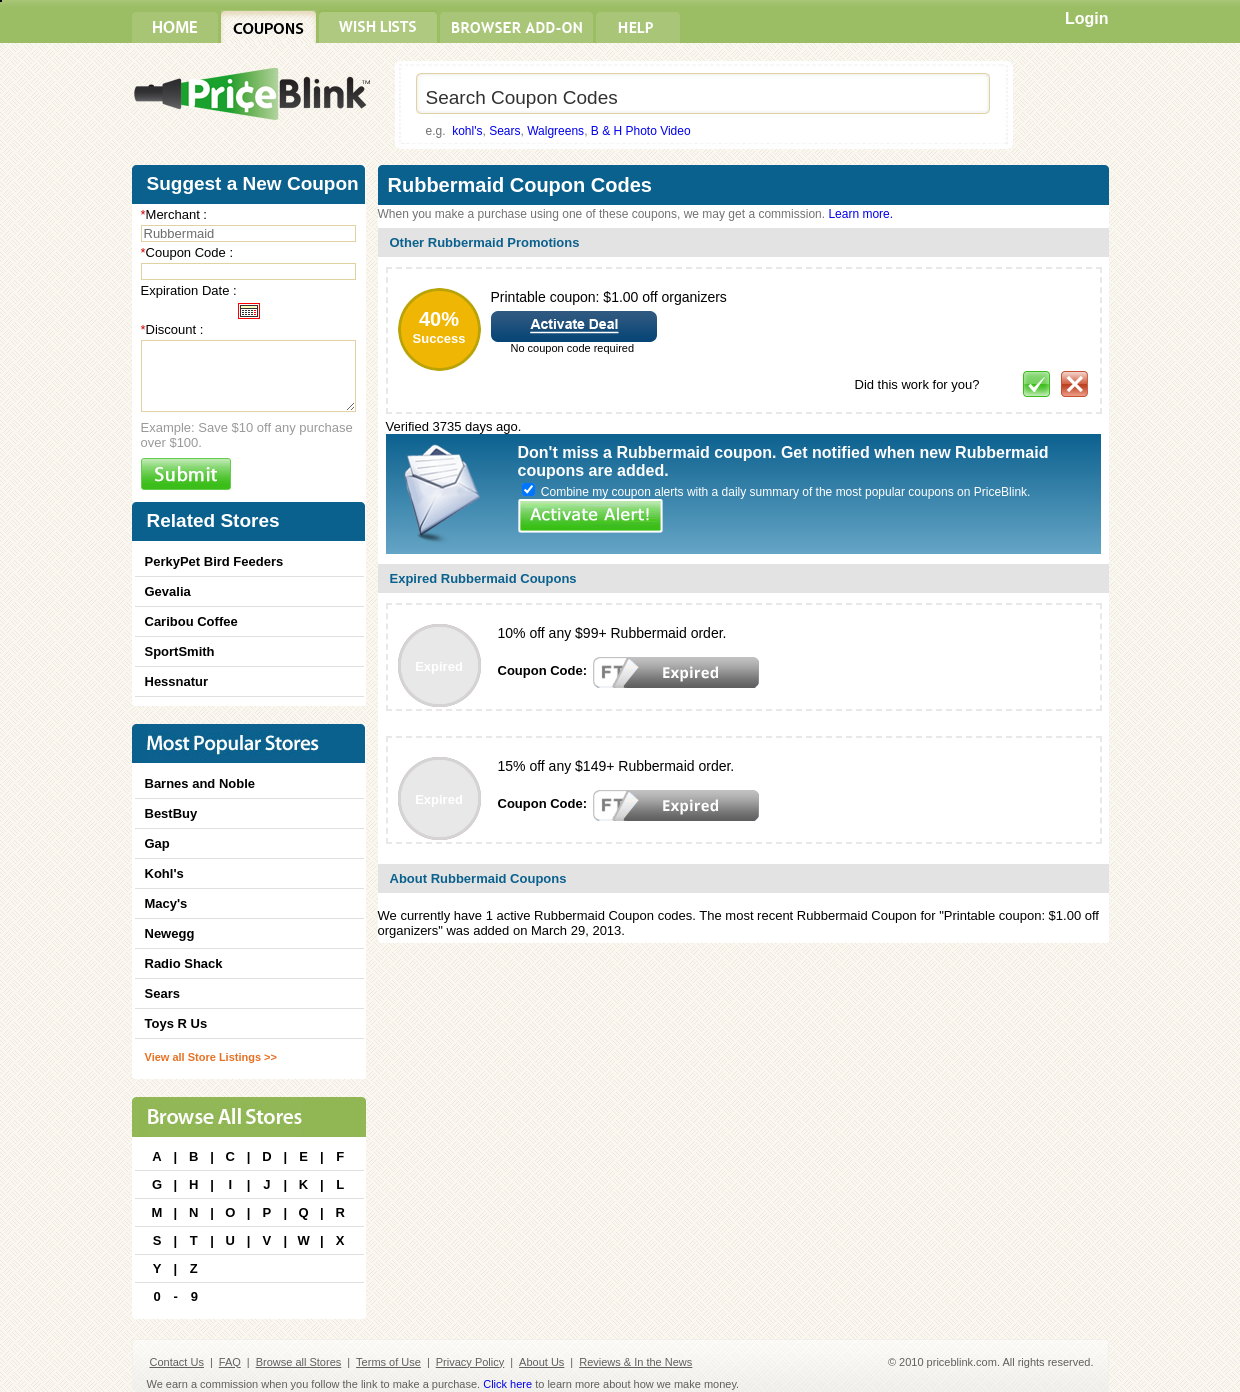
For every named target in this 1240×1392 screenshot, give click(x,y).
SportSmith (180, 651)
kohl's (467, 131)
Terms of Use (388, 1362)
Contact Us (177, 1362)
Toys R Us (176, 1023)
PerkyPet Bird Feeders (214, 561)
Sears (504, 131)
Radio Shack (184, 963)
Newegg (170, 933)
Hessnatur (177, 681)
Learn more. (860, 214)
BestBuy (171, 813)
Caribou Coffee (191, 621)
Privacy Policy (470, 1362)
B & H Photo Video (641, 131)
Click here (507, 1384)
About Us (541, 1362)
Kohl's (164, 873)
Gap (157, 843)
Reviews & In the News (635, 1362)
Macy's (166, 903)
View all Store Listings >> (211, 1057)
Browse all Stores (299, 1362)
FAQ (230, 1362)
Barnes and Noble (200, 783)
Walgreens (555, 131)
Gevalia (168, 591)
